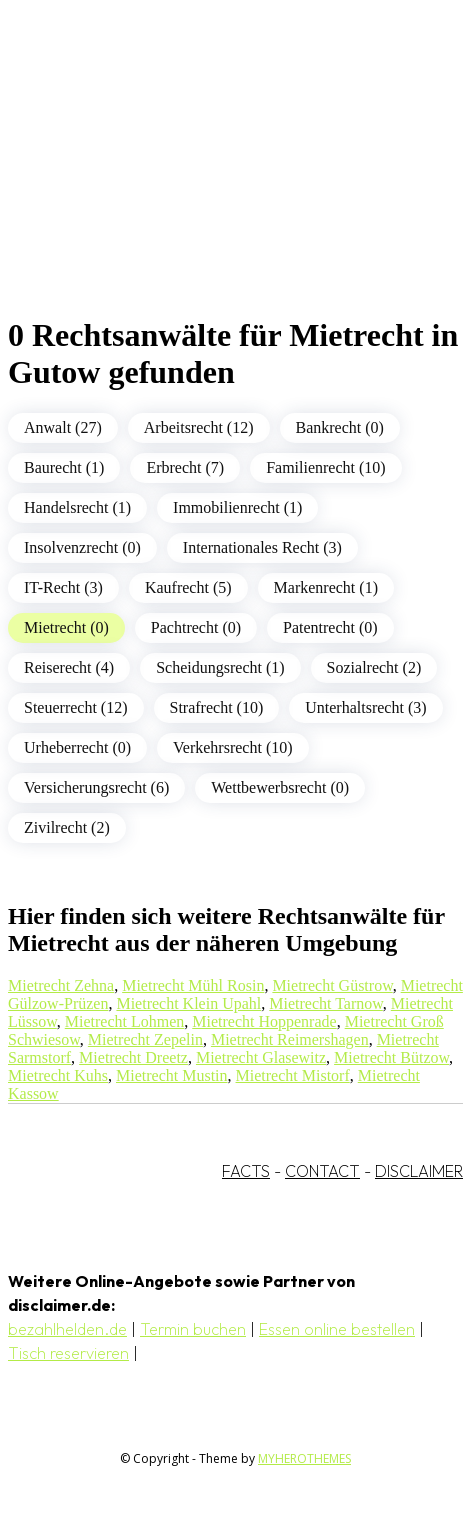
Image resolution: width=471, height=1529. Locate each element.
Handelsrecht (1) (77, 507)
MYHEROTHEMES (304, 1458)
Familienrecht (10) (326, 467)
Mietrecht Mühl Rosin (193, 985)
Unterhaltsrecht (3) (365, 707)
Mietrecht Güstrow (332, 985)
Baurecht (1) (64, 467)
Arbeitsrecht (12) (199, 427)
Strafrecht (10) (217, 707)
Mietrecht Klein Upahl (188, 1003)
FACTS (246, 1171)
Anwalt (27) (63, 427)
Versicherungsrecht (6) (96, 787)
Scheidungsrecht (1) (220, 667)
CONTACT (322, 1171)
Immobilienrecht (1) (237, 507)
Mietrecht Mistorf (293, 1075)
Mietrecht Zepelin (145, 1039)
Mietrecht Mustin (172, 1075)
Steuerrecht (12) (76, 707)
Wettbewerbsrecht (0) (280, 787)
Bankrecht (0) (340, 427)
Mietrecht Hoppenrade (264, 1021)
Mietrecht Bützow (391, 1057)
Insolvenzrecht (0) (82, 547)
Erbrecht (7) (185, 467)
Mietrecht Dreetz (133, 1057)
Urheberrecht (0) (77, 747)
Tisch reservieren (68, 1353)
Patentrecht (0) (330, 627)
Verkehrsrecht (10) (233, 747)
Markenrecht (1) (326, 587)
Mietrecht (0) (66, 627)
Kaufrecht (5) (188, 587)
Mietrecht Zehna (61, 985)
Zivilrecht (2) (67, 827)
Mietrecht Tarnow (326, 1003)
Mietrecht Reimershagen (290, 1039)
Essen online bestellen (337, 1329)
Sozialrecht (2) (374, 667)
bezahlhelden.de (67, 1329)
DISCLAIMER (419, 1171)
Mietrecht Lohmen (125, 1021)
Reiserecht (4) (69, 667)
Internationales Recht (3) (262, 547)
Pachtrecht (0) (196, 627)
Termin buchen (193, 1329)
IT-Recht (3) (63, 587)
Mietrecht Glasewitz (261, 1057)
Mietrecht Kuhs (58, 1075)
